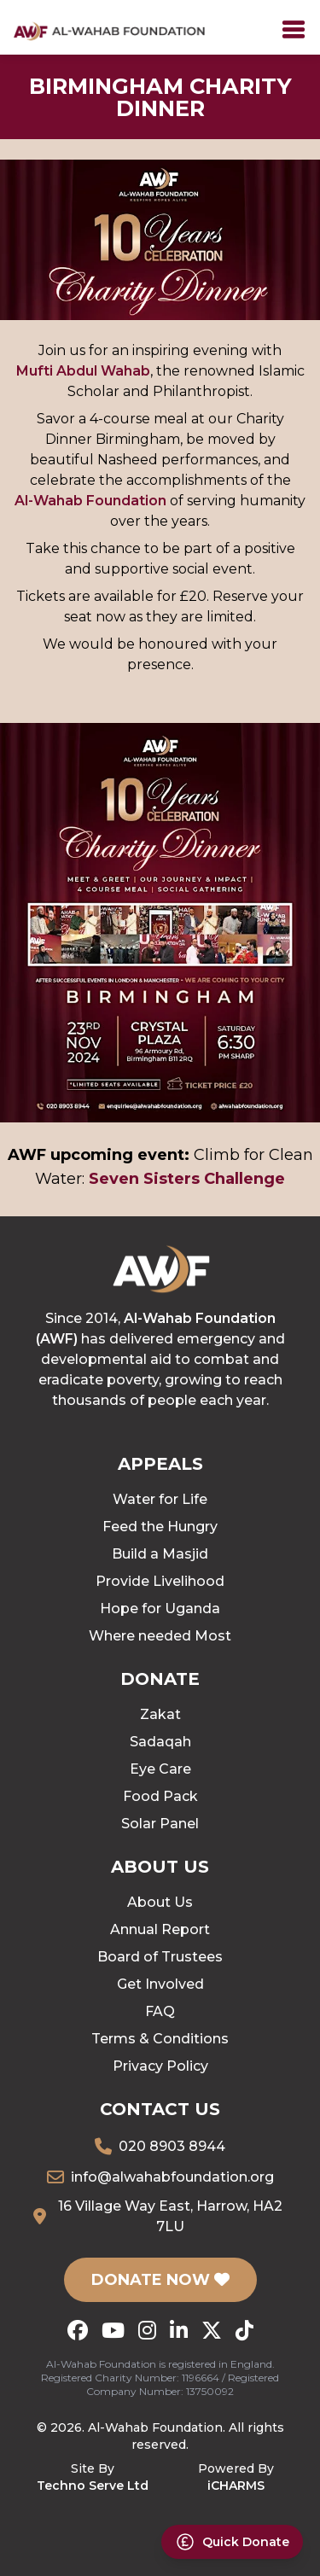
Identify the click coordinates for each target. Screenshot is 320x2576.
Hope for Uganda (160, 1608)
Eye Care (160, 1769)
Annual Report (160, 1929)
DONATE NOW (160, 2279)
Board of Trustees (160, 1957)
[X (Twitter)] (211, 2329)
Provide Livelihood (160, 1581)
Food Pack (160, 1796)
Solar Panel (160, 1823)
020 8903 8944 (172, 2146)
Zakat (160, 1714)
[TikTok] (244, 2329)
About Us (160, 1902)
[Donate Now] (232, 2542)
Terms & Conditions (160, 2039)
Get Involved (160, 1984)
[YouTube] (113, 2329)
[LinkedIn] (179, 2329)
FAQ (160, 2011)
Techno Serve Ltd (92, 2485)
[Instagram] (147, 2329)
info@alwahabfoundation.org (172, 2177)
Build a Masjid (160, 1554)
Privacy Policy (160, 2066)
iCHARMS (236, 2485)
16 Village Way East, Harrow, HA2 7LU (170, 2216)
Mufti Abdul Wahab (83, 371)
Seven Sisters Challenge (187, 1178)
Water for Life (160, 1499)
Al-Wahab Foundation (90, 500)
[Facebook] (77, 2329)
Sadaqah (160, 1742)
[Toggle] (293, 30)
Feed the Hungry (160, 1526)
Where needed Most (160, 1636)
